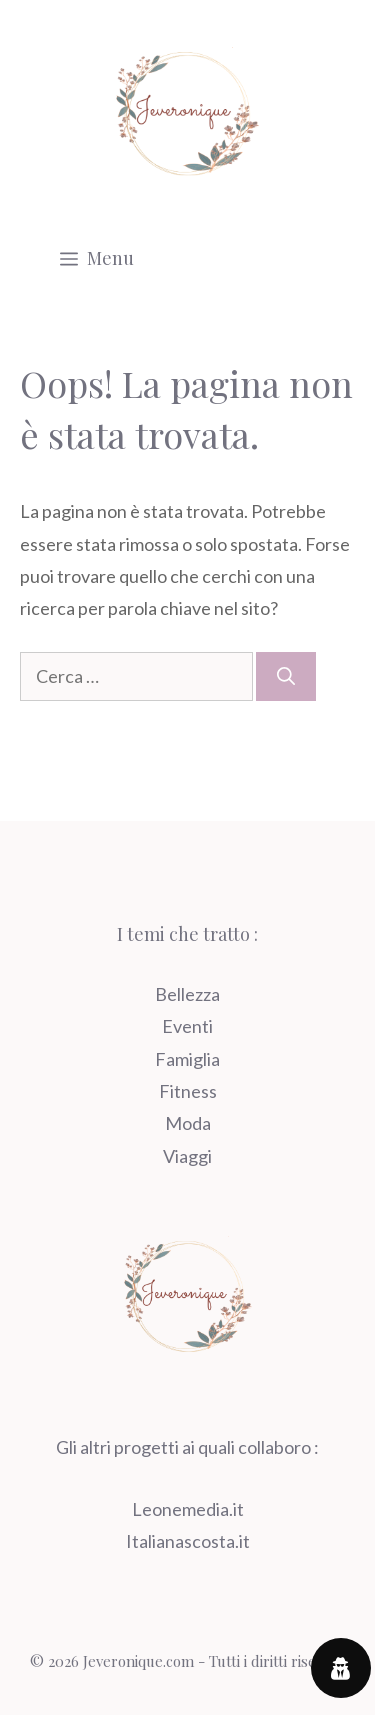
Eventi (187, 1026)
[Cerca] (286, 676)
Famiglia (187, 1059)
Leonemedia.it (188, 1509)
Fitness (188, 1091)
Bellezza (187, 994)
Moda (188, 1123)
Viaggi (187, 1156)
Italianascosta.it (188, 1541)
